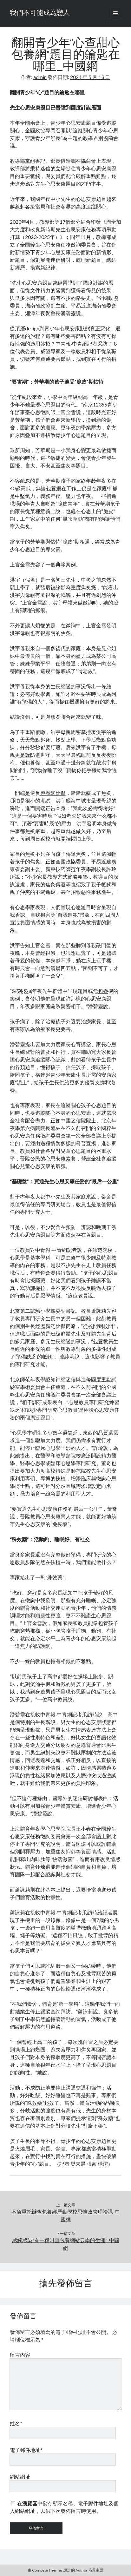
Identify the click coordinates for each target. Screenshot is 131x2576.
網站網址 (20, 2477)
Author (81, 2570)
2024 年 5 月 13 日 (90, 77)
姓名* (16, 2423)
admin (40, 77)
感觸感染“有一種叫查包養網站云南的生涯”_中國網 (65, 2244)
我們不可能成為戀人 (40, 13)
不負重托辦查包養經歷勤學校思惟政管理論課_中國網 (65, 2215)
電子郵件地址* (26, 2450)
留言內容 (20, 2355)
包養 (30, 762)
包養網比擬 (53, 793)
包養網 (53, 488)
